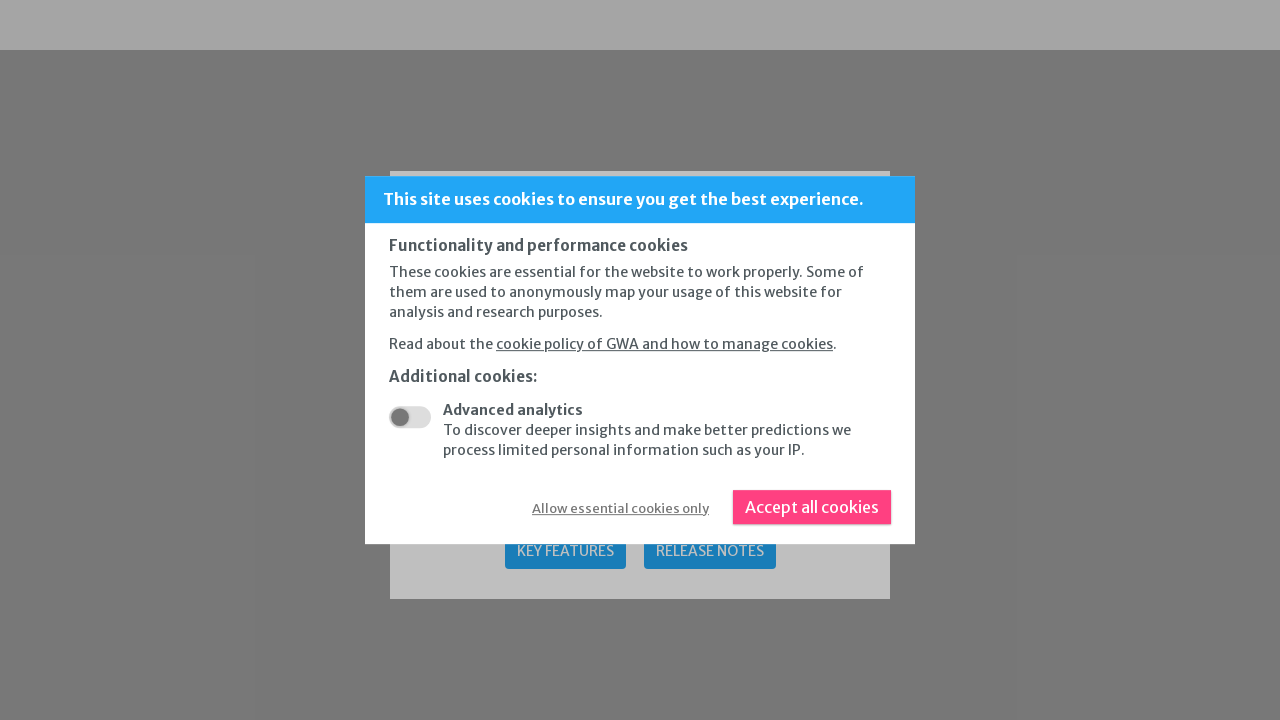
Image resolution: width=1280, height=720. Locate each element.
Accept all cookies (812, 507)
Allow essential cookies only (620, 508)
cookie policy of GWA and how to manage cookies (664, 344)
